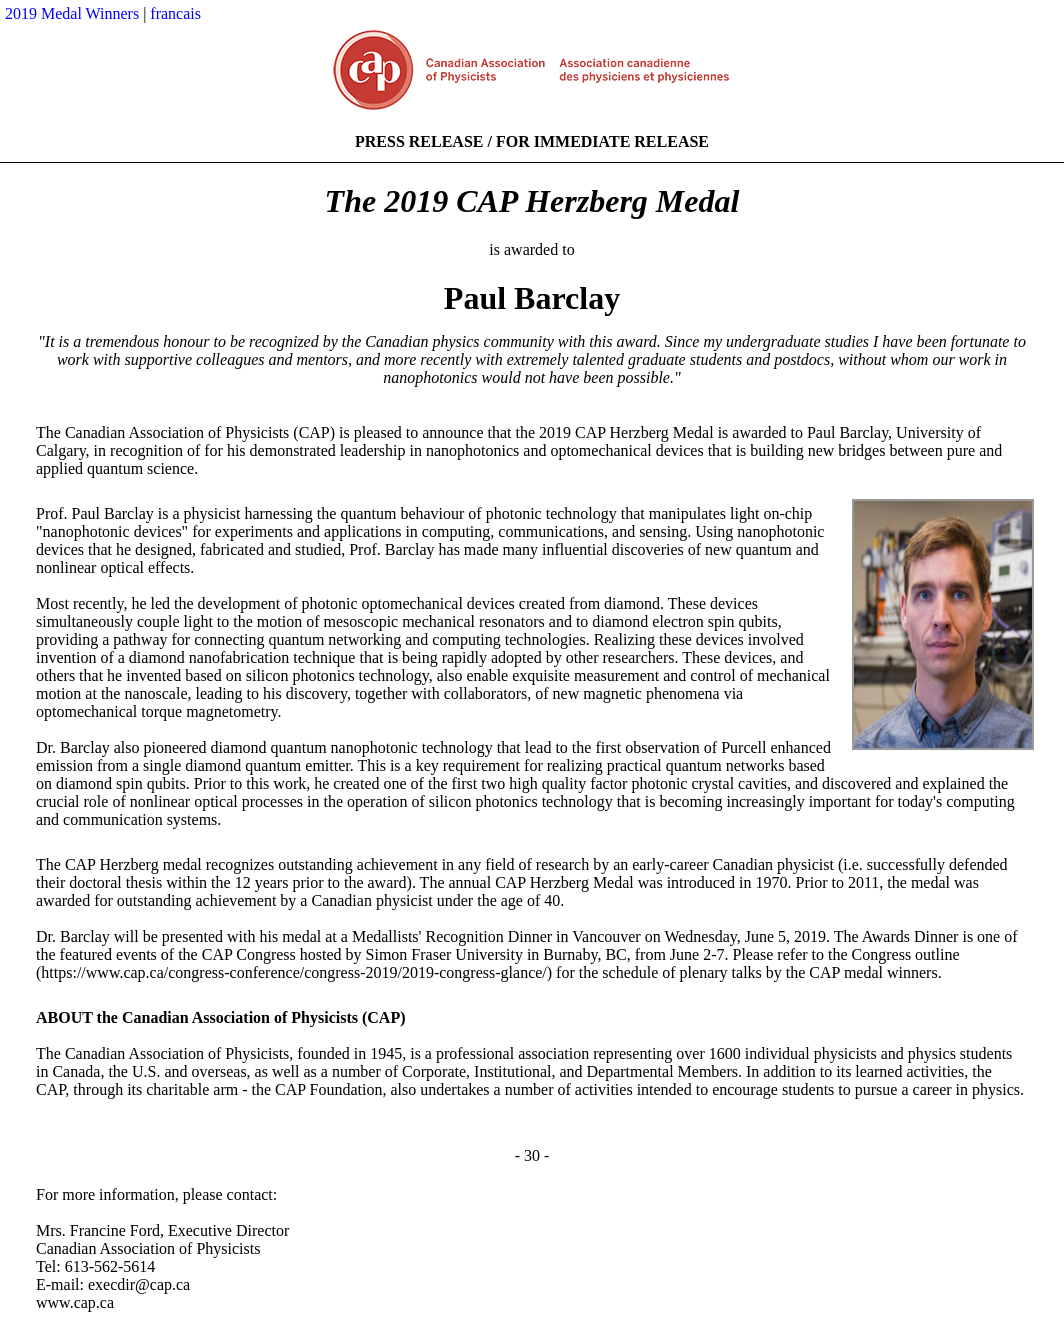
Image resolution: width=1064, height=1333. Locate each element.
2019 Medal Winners (72, 13)
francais (175, 13)
